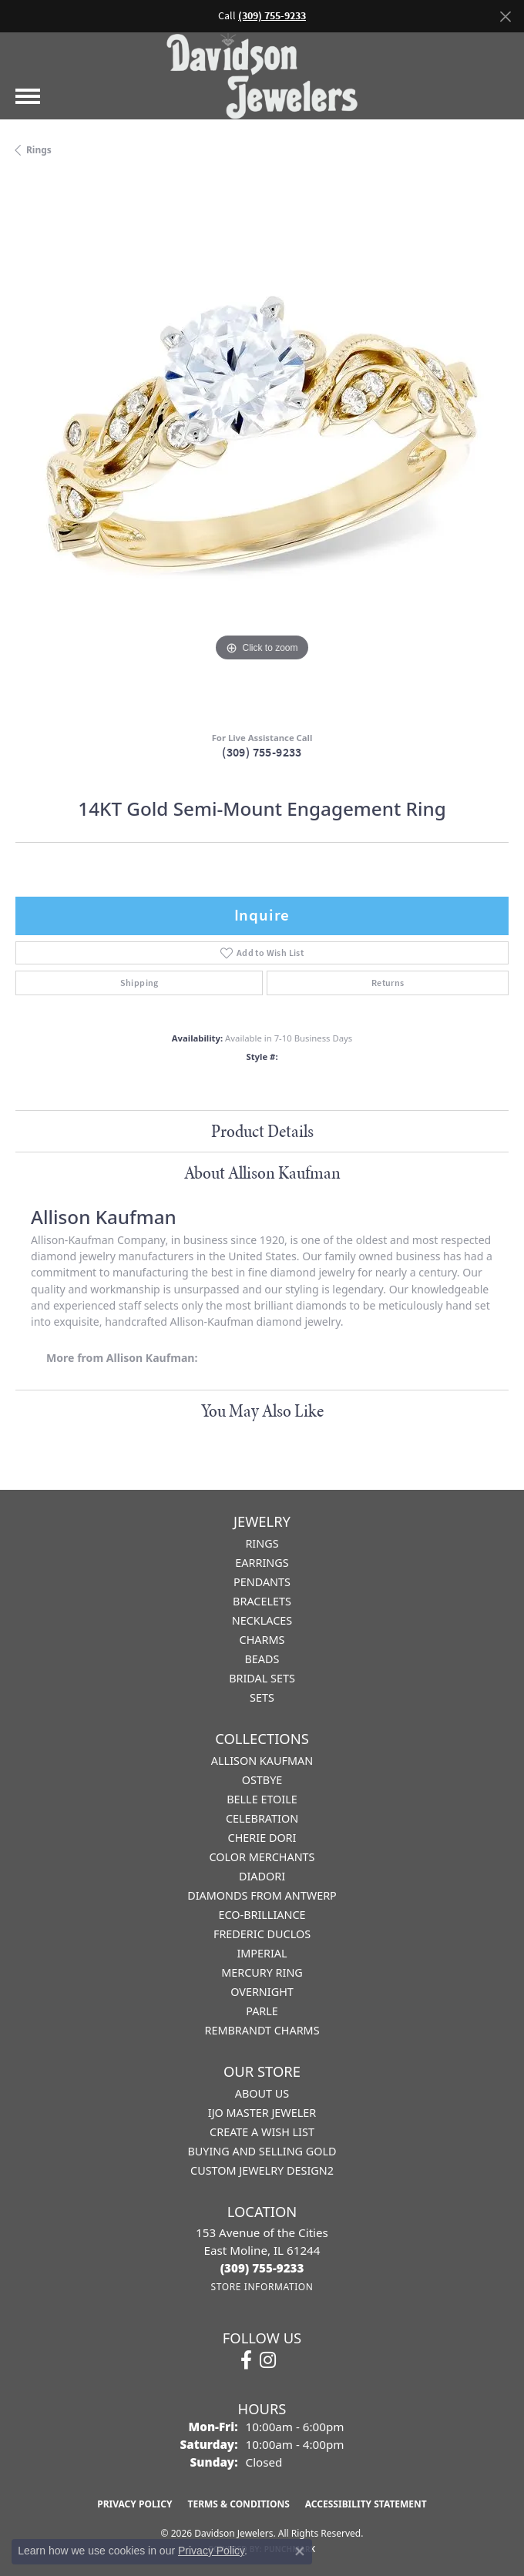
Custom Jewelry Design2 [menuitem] (262, 2170)
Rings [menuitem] (261, 1543)
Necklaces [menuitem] (262, 1620)
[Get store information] (261, 2286)
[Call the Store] (262, 2268)
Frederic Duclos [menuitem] (262, 1934)
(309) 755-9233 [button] (272, 15)
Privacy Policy (134, 2504)
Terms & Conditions (238, 2504)
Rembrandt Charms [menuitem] (261, 2030)
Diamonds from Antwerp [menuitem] (262, 1895)
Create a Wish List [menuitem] (262, 2132)
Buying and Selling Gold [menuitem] (261, 2151)
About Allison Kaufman (262, 1172)
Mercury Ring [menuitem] (262, 1972)
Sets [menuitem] (262, 1697)
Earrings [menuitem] (261, 1562)
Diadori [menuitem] (262, 1876)
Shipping (139, 983)
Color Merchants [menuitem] (261, 1857)
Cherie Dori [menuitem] (262, 1837)
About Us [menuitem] (262, 2093)
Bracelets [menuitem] (262, 1601)
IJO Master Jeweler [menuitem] (262, 2112)
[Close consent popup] (299, 2551)
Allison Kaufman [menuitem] (262, 1760)
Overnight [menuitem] (262, 1991)
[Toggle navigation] (27, 96)
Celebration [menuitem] (262, 1818)
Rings (39, 149)
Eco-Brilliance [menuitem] (261, 1914)
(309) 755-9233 (262, 752)
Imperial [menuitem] (262, 1953)
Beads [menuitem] (262, 1659)
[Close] (505, 16)
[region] (262, 449)
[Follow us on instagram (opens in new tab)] (268, 2360)
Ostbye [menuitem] (262, 1780)
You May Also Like (262, 1410)
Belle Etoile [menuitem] (262, 1799)
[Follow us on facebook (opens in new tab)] (246, 2360)
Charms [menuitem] (262, 1639)
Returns (388, 983)
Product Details (262, 1131)
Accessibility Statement (366, 2504)
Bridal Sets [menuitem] (262, 1678)
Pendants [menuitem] (262, 1582)
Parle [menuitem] (262, 2011)
